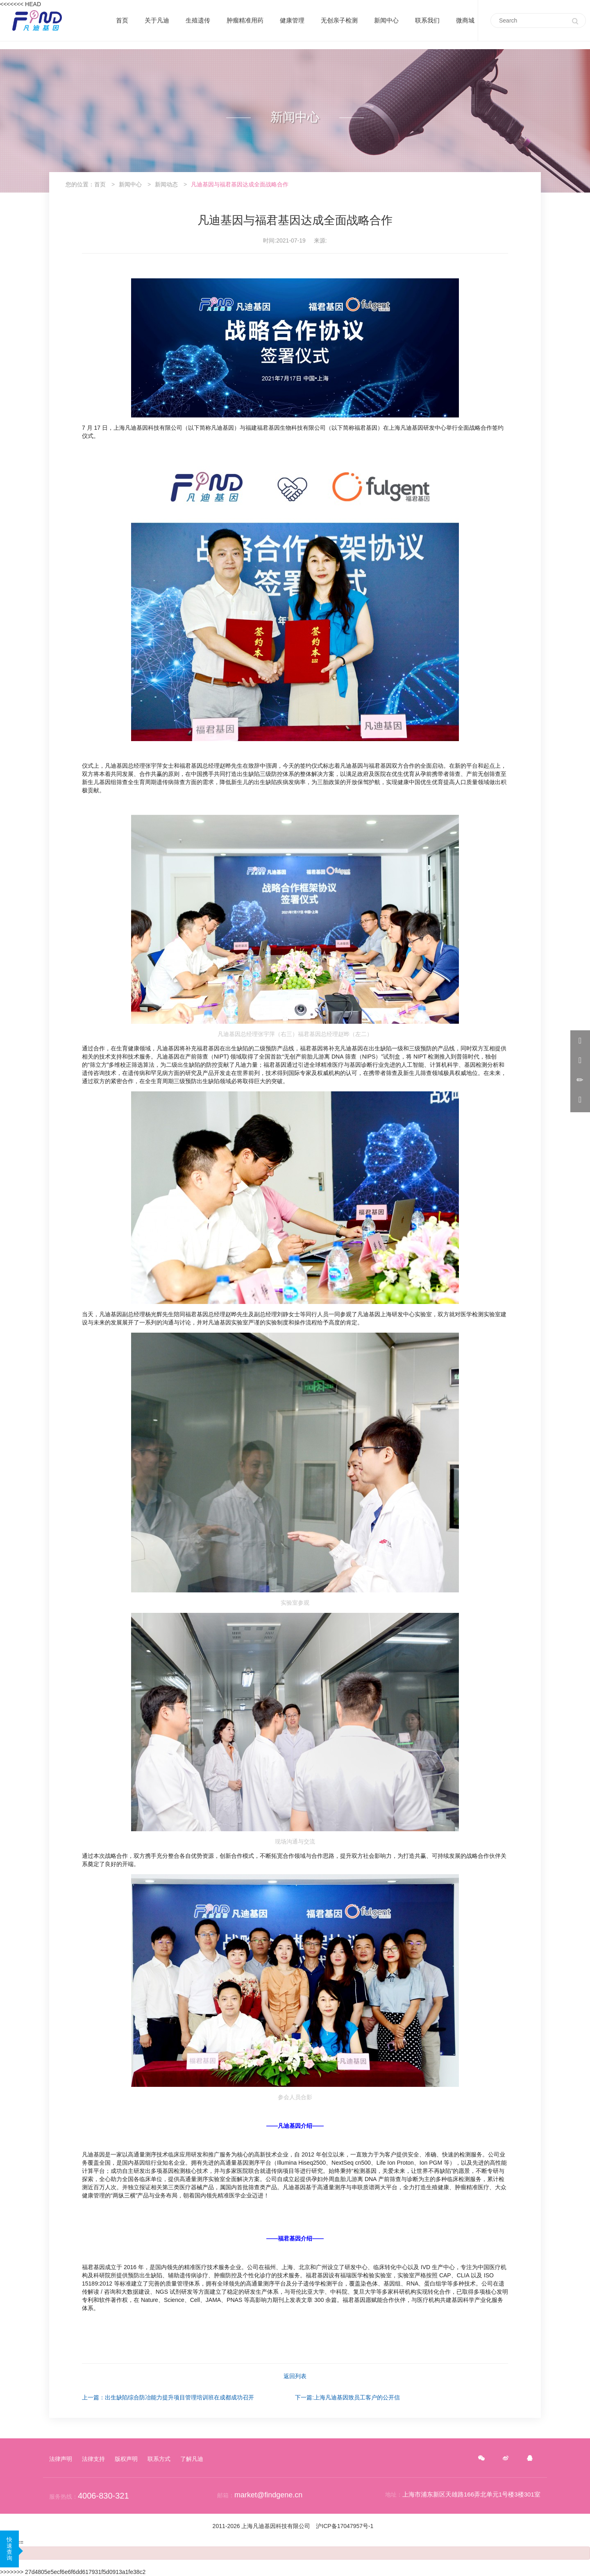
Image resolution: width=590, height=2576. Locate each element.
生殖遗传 (198, 20)
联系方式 (159, 2459)
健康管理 (292, 20)
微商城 (465, 20)
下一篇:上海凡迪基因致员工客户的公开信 (347, 2397)
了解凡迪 (191, 2459)
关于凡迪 (157, 20)
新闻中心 (386, 20)
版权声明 (126, 2459)
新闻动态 (166, 184)
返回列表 (295, 2376)
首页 (122, 20)
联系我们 (427, 20)
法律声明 (60, 2459)
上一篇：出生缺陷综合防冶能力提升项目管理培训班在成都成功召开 (168, 2397)
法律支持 (93, 2459)
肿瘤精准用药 (245, 20)
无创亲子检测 (339, 20)
